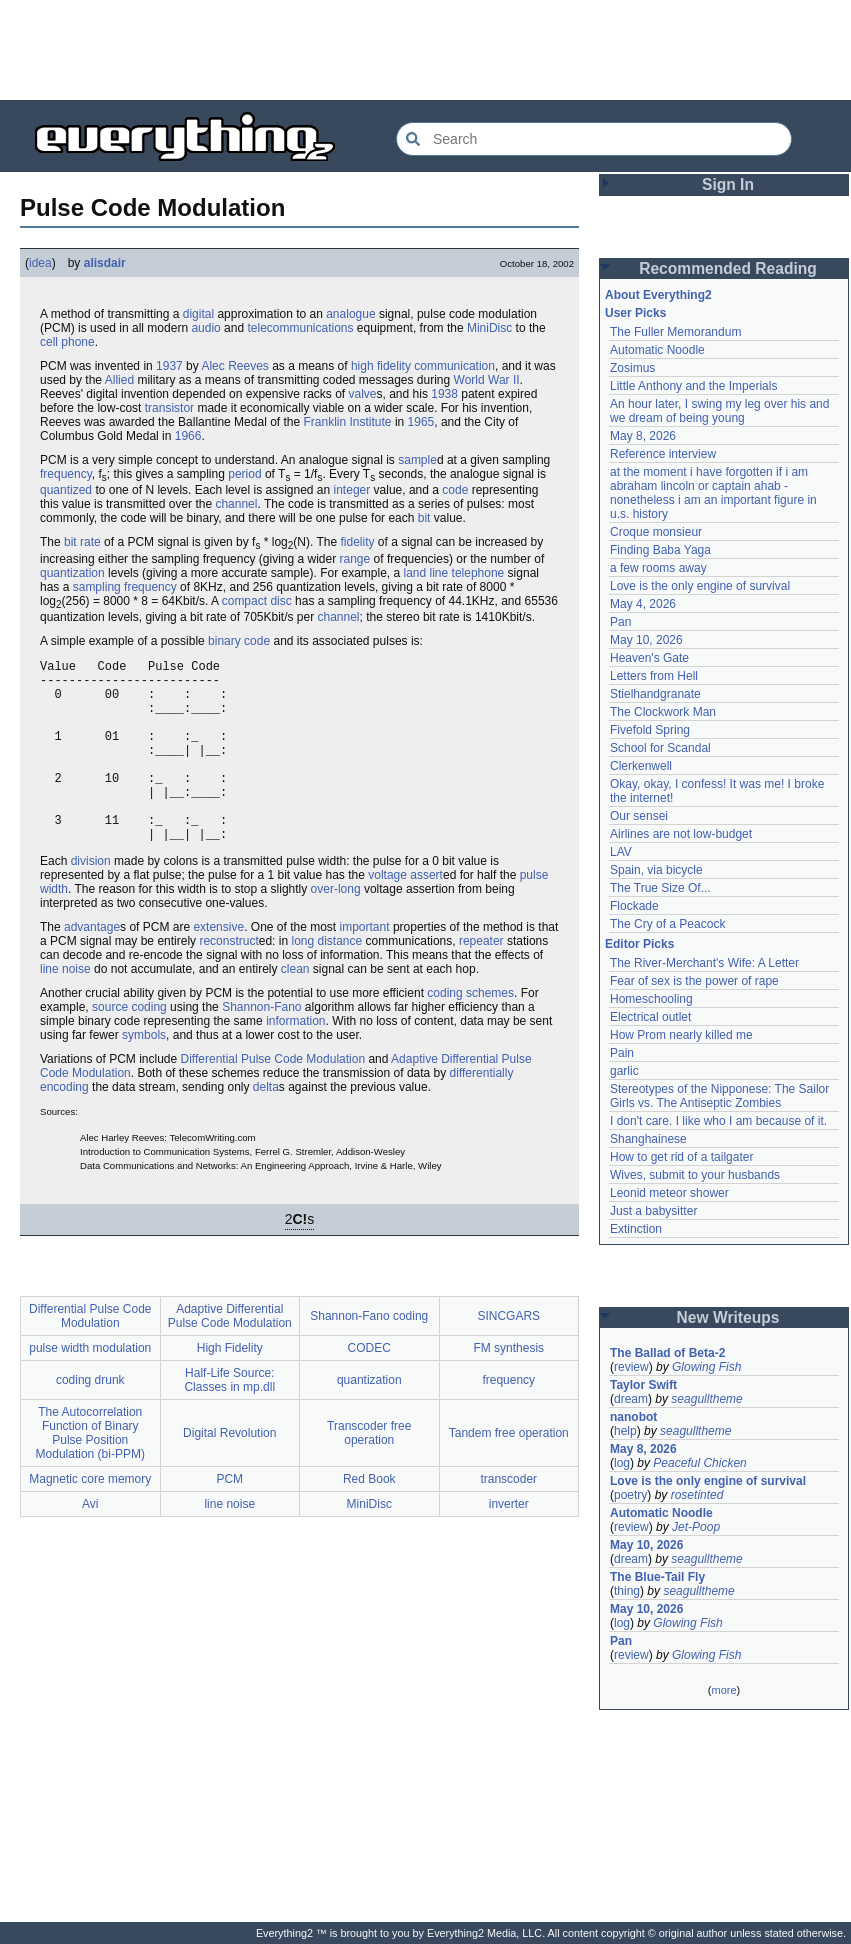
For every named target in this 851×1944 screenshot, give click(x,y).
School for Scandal (660, 748)
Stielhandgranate (655, 694)
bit (424, 518)
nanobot (633, 1417)
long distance (326, 980)
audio (205, 328)
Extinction (636, 1229)
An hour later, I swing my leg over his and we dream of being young (719, 411)
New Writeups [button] (728, 1317)
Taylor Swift (643, 1385)
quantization (72, 573)
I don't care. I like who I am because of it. (718, 1121)
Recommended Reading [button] (728, 268)
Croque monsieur (656, 532)
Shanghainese (648, 1139)
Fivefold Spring (650, 730)
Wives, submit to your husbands (695, 1175)
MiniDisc (489, 328)
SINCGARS (508, 1355)
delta (266, 1126)
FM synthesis (508, 1387)
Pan (620, 622)
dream (631, 1399)
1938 (444, 394)
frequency (66, 474)
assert (426, 914)
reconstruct (228, 980)
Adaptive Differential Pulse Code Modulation (230, 1355)
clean (295, 1008)
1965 (421, 422)
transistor (169, 408)
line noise (65, 1008)
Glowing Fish (706, 1367)
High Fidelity (230, 1387)
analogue (350, 314)
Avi (90, 1543)
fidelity (357, 542)
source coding (129, 1046)
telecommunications (300, 328)
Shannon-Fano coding (369, 1355)
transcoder (508, 1518)
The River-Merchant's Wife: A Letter (704, 963)
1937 (169, 366)
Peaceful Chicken (699, 1463)
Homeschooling (651, 999)
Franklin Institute (348, 422)
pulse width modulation (90, 1387)
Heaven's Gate (649, 658)
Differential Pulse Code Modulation (273, 1098)
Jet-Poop (696, 1527)
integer (352, 490)
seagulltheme (706, 1399)
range (355, 559)
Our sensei (639, 816)
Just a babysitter (653, 1211)
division (91, 900)
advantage (92, 966)
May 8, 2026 (643, 436)
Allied (119, 380)
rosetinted (697, 1495)
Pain (622, 1053)
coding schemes (470, 1032)
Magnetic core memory (90, 1518)
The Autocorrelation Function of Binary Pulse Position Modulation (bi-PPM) (90, 1472)
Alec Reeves (234, 366)
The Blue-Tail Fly (657, 1577)
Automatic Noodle (657, 350)
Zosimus (632, 368)
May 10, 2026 (646, 640)
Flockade (634, 906)
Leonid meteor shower (669, 1193)
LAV (621, 852)
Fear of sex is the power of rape (694, 981)
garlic (624, 1071)
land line (426, 573)
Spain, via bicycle (656, 870)
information (295, 1060)
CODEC (369, 1387)
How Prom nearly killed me (681, 1035)
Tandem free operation (509, 1472)
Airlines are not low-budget (681, 834)
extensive (218, 966)
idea (40, 263)
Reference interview (663, 454)
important (365, 966)
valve (363, 394)
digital (198, 314)
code (455, 490)
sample (417, 460)
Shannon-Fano (261, 1046)
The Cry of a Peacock (667, 924)
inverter (509, 1543)
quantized (66, 490)
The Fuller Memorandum (675, 332)
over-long (336, 928)
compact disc (257, 601)
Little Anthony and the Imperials (693, 386)
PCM (229, 1518)
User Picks (635, 313)
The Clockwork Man (663, 712)
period (244, 474)
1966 (188, 436)
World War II (487, 380)
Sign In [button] (728, 184)
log (622, 1463)
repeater (481, 980)
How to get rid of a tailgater (681, 1157)
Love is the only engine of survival (700, 586)
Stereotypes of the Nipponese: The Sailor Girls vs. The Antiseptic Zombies (719, 1096)
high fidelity (381, 366)
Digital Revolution (229, 1472)
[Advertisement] (426, 50)
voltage (387, 914)
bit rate (82, 542)
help (625, 1431)
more (723, 1690)
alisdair (105, 263)
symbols (144, 1074)
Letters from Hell (654, 676)
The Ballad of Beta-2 (667, 1353)
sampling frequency (125, 587)
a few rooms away (658, 568)
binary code (239, 641)
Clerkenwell (641, 766)
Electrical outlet (650, 1017)
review (631, 1367)
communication (454, 366)
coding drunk (90, 1419)
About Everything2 (658, 295)
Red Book (369, 1518)
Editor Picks (639, 944)
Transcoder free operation (369, 1472)
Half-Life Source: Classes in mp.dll (229, 1419)
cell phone (67, 342)
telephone (478, 573)
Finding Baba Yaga (660, 550)
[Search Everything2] (594, 139)
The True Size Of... (660, 888)
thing (627, 1591)
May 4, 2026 (643, 604)
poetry (630, 1495)
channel (236, 504)
